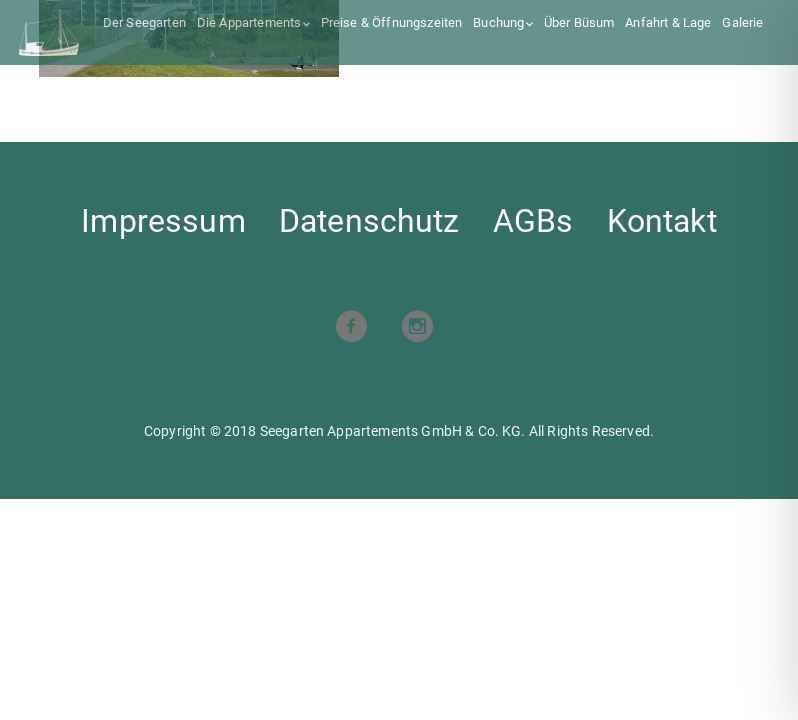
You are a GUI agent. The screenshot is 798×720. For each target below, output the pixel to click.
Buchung (498, 22)
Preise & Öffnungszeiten (392, 22)
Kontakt (662, 221)
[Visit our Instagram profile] (417, 328)
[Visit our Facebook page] (351, 328)
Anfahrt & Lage (668, 22)
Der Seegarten (144, 22)
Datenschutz (369, 221)
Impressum (163, 221)
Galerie (742, 22)
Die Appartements (249, 22)
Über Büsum (579, 22)
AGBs (533, 221)
